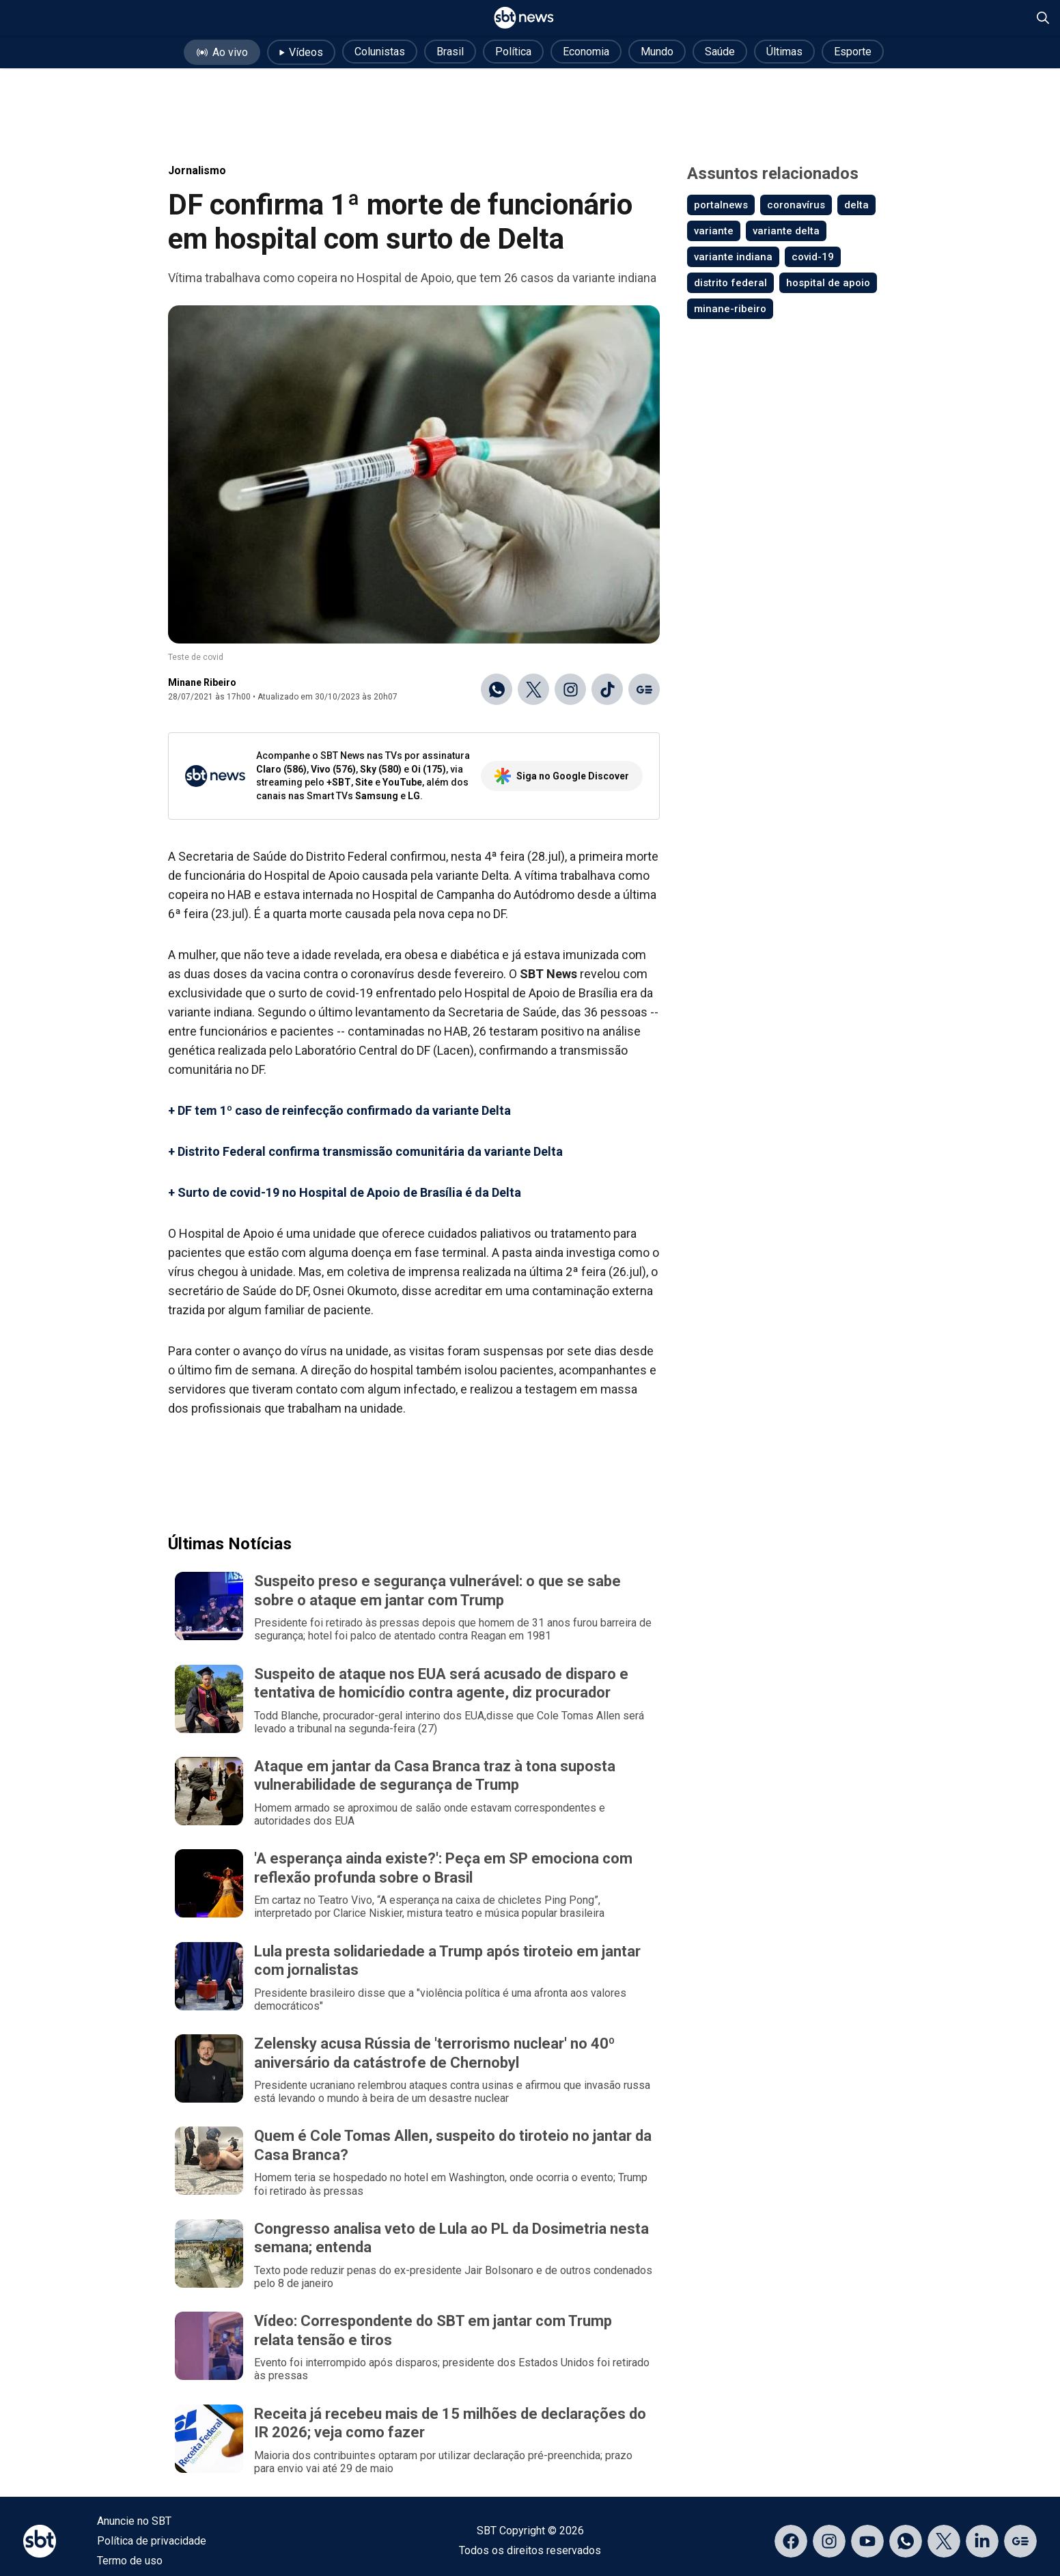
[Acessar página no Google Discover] (1020, 2541)
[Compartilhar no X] (533, 689)
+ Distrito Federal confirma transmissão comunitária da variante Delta (365, 1151)
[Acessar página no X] (944, 2541)
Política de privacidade (151, 2540)
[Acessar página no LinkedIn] (982, 2541)
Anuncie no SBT (134, 2521)
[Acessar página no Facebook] (791, 2541)
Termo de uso (130, 2560)
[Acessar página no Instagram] (829, 2541)
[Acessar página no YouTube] (867, 2541)
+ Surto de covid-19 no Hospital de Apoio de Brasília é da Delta (344, 1192)
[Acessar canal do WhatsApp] (905, 2541)
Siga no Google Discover (561, 776)
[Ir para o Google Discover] (644, 689)
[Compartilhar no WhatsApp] (496, 689)
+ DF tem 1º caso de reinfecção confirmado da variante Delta (339, 1110)
